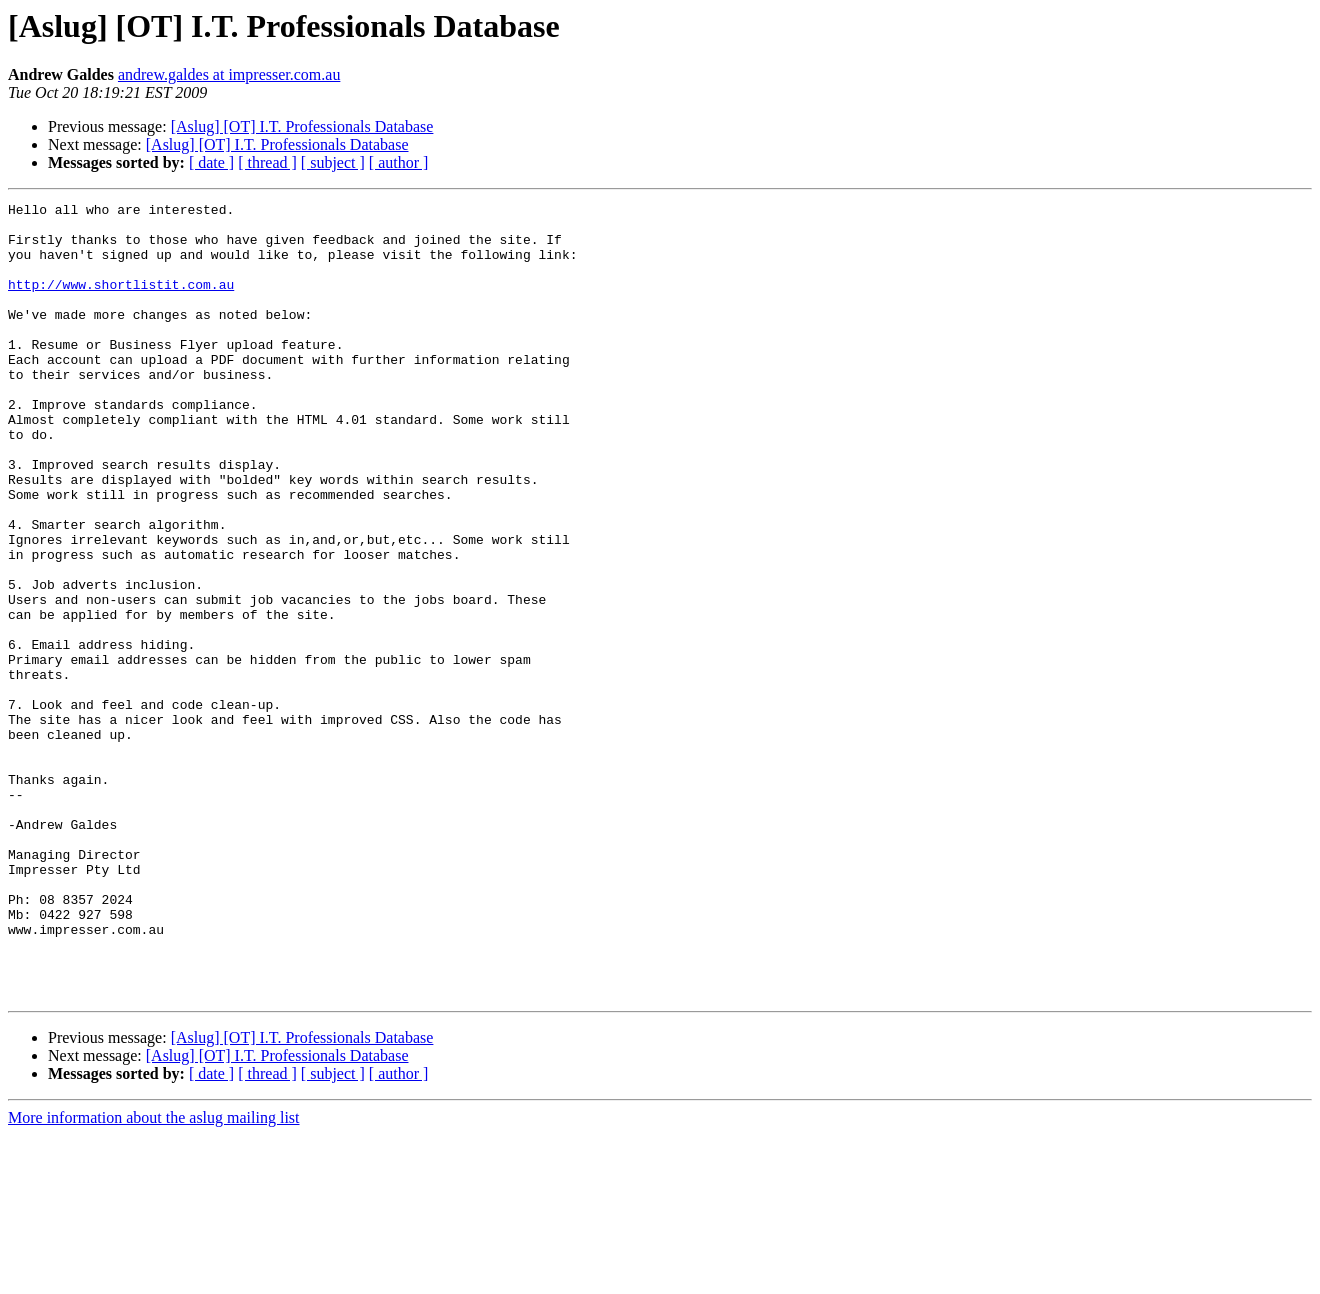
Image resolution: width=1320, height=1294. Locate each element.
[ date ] (211, 162)
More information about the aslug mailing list (154, 1276)
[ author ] (399, 162)
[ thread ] (267, 162)
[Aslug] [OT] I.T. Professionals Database (302, 126)
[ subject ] (333, 162)
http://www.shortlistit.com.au (121, 302)
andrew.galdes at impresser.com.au (229, 74)
